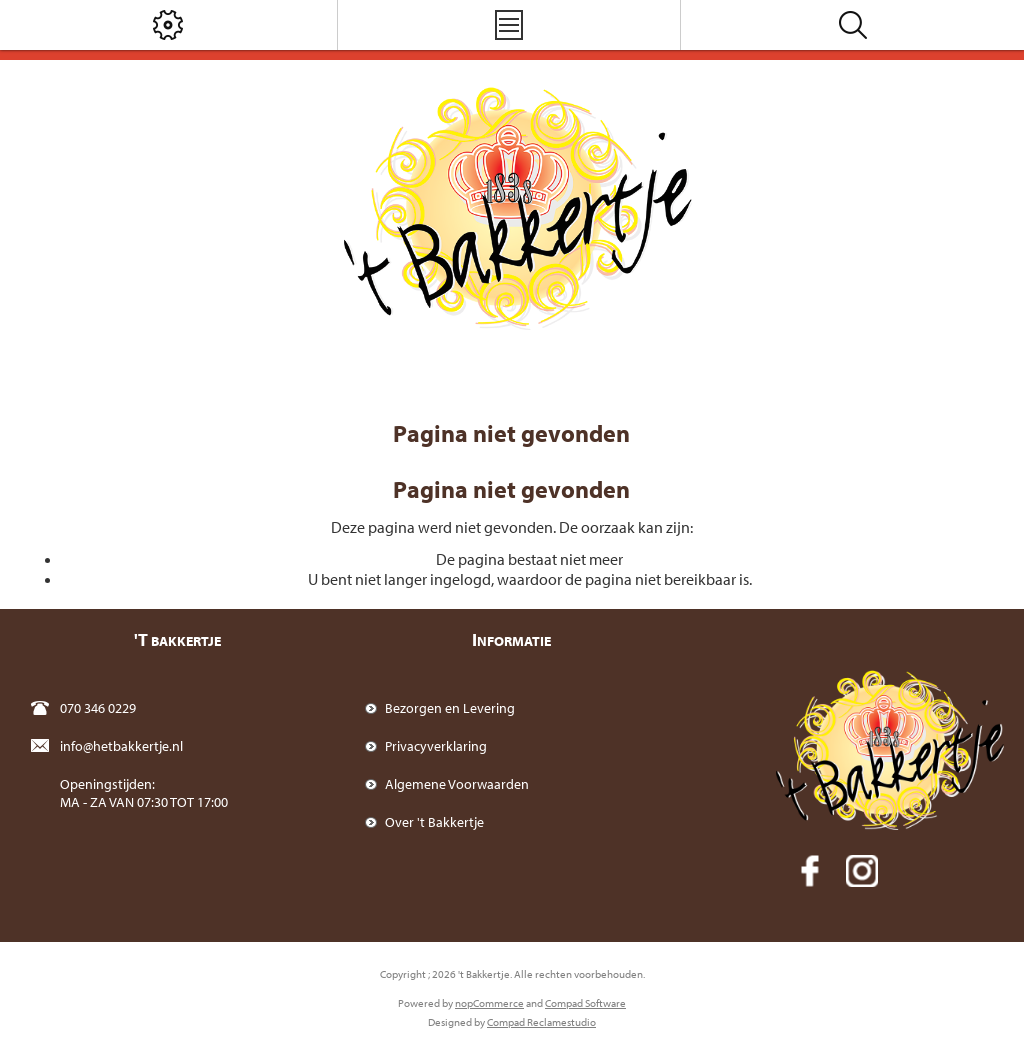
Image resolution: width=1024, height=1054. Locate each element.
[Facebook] (810, 871)
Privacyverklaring (436, 746)
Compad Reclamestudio (541, 1022)
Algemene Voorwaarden (457, 784)
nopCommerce (489, 1003)
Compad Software (585, 1003)
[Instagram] (862, 871)
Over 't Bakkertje (434, 822)
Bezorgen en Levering (450, 708)
